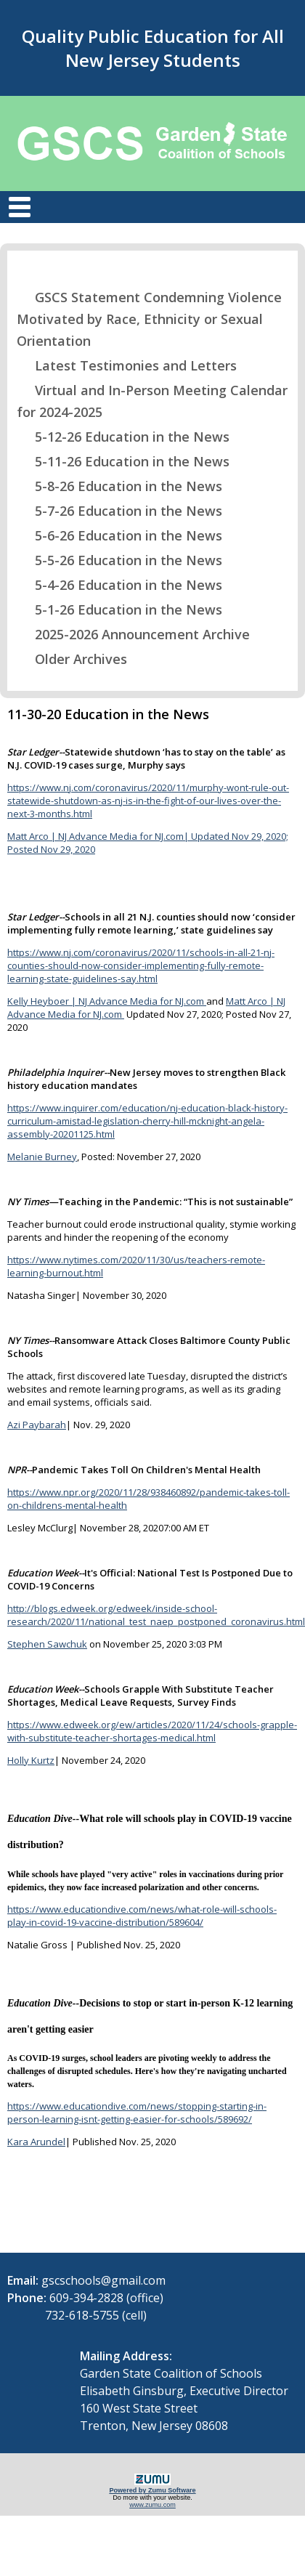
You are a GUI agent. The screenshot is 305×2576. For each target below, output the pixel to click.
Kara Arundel (36, 2141)
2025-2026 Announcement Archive (133, 634)
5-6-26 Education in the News (119, 535)
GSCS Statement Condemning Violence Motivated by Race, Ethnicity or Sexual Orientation (149, 318)
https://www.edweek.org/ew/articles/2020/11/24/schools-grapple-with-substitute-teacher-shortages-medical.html (152, 1731)
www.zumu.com (152, 2504)
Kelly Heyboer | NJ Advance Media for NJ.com (106, 1001)
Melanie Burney (42, 1156)
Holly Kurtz (30, 1760)
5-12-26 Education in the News (123, 436)
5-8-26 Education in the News (119, 486)
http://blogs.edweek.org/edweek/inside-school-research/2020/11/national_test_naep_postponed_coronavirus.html (156, 1615)
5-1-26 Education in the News (119, 609)
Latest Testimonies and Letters (127, 365)
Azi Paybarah (36, 1424)
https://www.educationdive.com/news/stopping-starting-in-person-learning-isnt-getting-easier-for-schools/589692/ (137, 2112)
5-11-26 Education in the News (123, 461)
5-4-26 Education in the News (119, 585)
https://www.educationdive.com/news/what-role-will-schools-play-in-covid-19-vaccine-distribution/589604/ (142, 1916)
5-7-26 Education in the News (119, 510)
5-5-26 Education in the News (119, 560)
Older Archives (72, 659)
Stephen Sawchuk (47, 1643)
